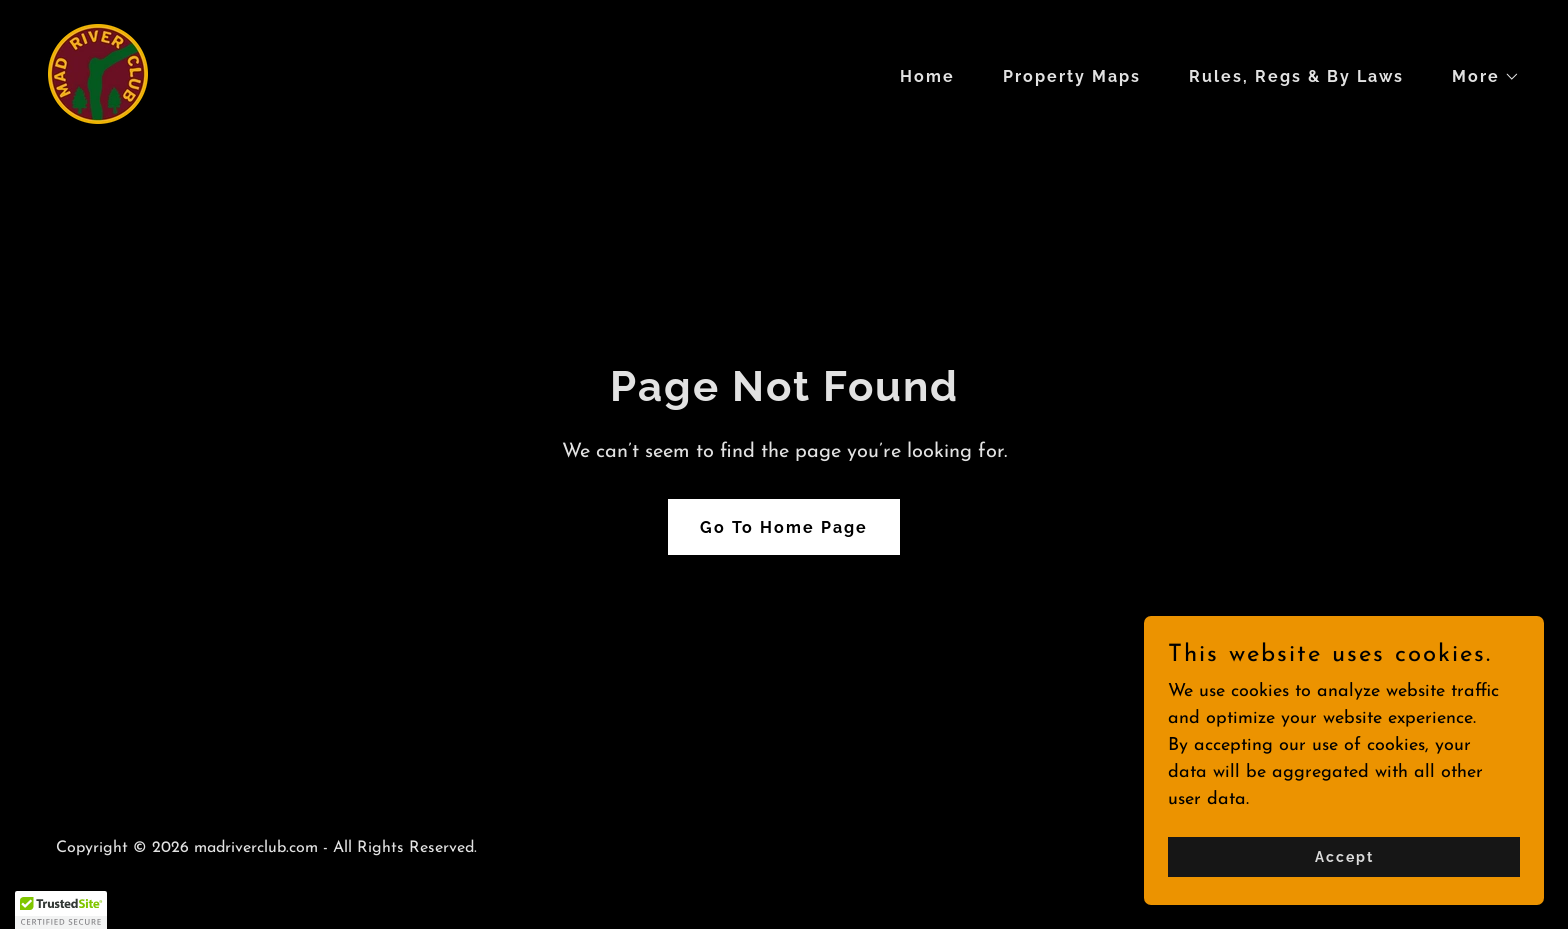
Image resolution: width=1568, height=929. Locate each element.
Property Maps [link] (1072, 76)
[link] (98, 72)
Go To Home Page (784, 527)
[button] (1478, 77)
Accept (1344, 871)
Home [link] (927, 76)
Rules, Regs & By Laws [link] (1296, 76)
